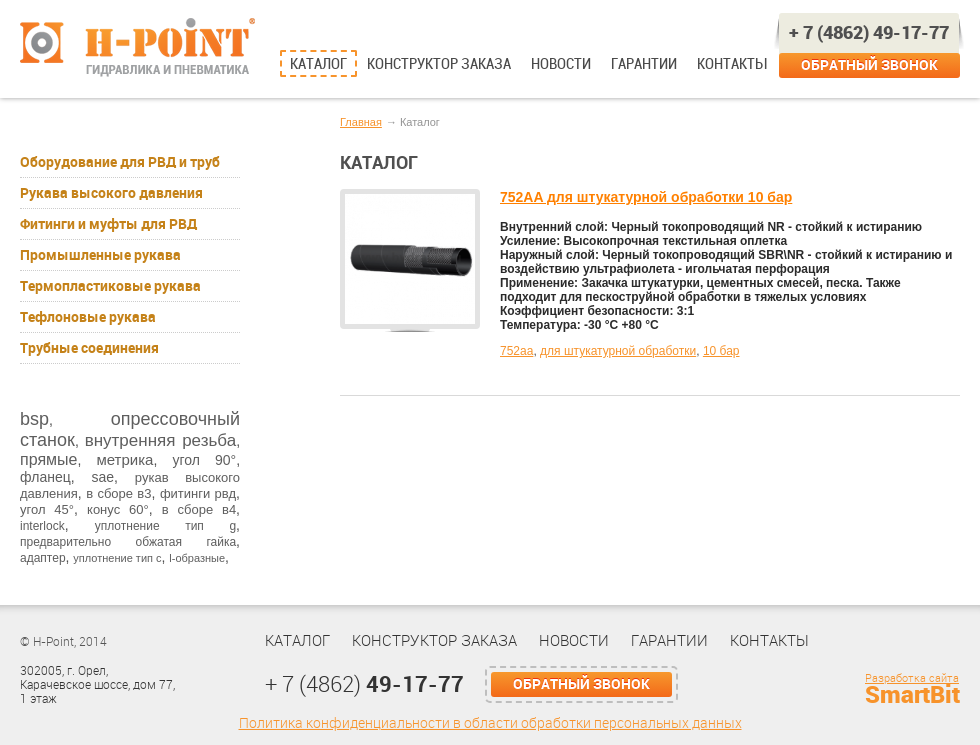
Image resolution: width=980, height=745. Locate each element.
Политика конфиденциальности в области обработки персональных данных (490, 723)
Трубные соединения (89, 348)
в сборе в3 (118, 493)
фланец (45, 477)
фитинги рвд (198, 493)
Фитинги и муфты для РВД (108, 224)
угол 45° (47, 509)
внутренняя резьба (160, 440)
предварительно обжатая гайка (128, 542)
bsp (34, 419)
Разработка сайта (912, 678)
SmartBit (912, 695)
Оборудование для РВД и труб (120, 162)
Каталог (318, 64)
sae (102, 477)
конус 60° (118, 509)
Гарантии (644, 64)
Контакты (731, 64)
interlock (42, 526)
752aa (516, 351)
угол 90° (204, 460)
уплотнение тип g (165, 526)
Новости (561, 64)
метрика (124, 459)
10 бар (721, 351)
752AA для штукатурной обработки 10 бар (646, 197)
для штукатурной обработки (618, 351)
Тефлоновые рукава (88, 317)
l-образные (197, 558)
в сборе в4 (199, 509)
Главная (361, 122)
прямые (48, 459)
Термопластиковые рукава (110, 286)
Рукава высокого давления (111, 193)
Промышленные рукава (100, 255)
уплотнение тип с (117, 558)
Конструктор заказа (439, 64)
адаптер (43, 558)
